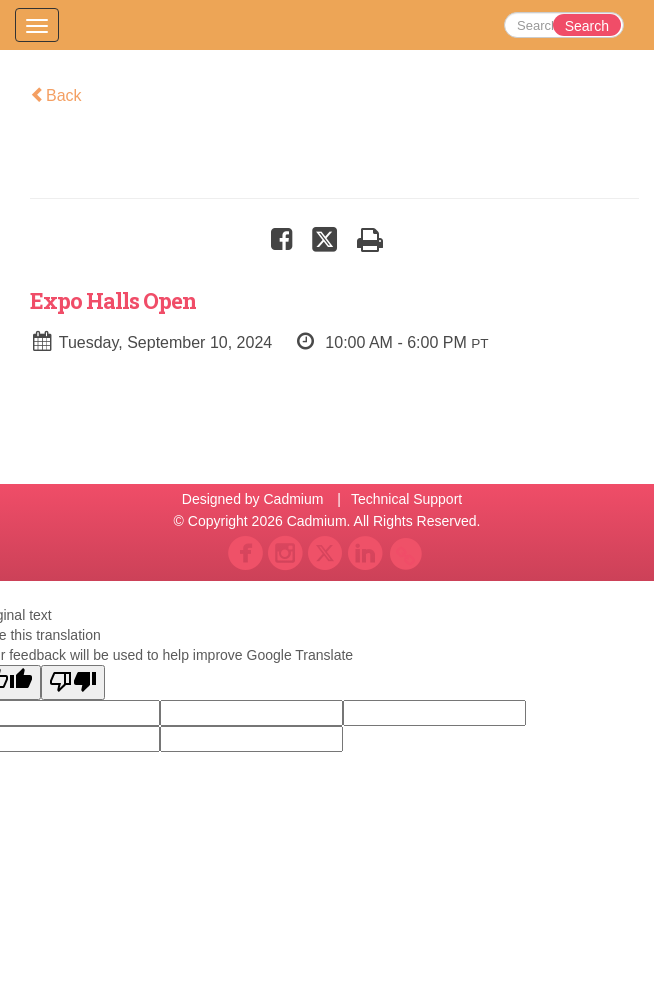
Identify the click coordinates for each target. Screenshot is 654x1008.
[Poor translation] (73, 682)
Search (587, 26)
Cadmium (293, 499)
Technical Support (406, 499)
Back (56, 95)
